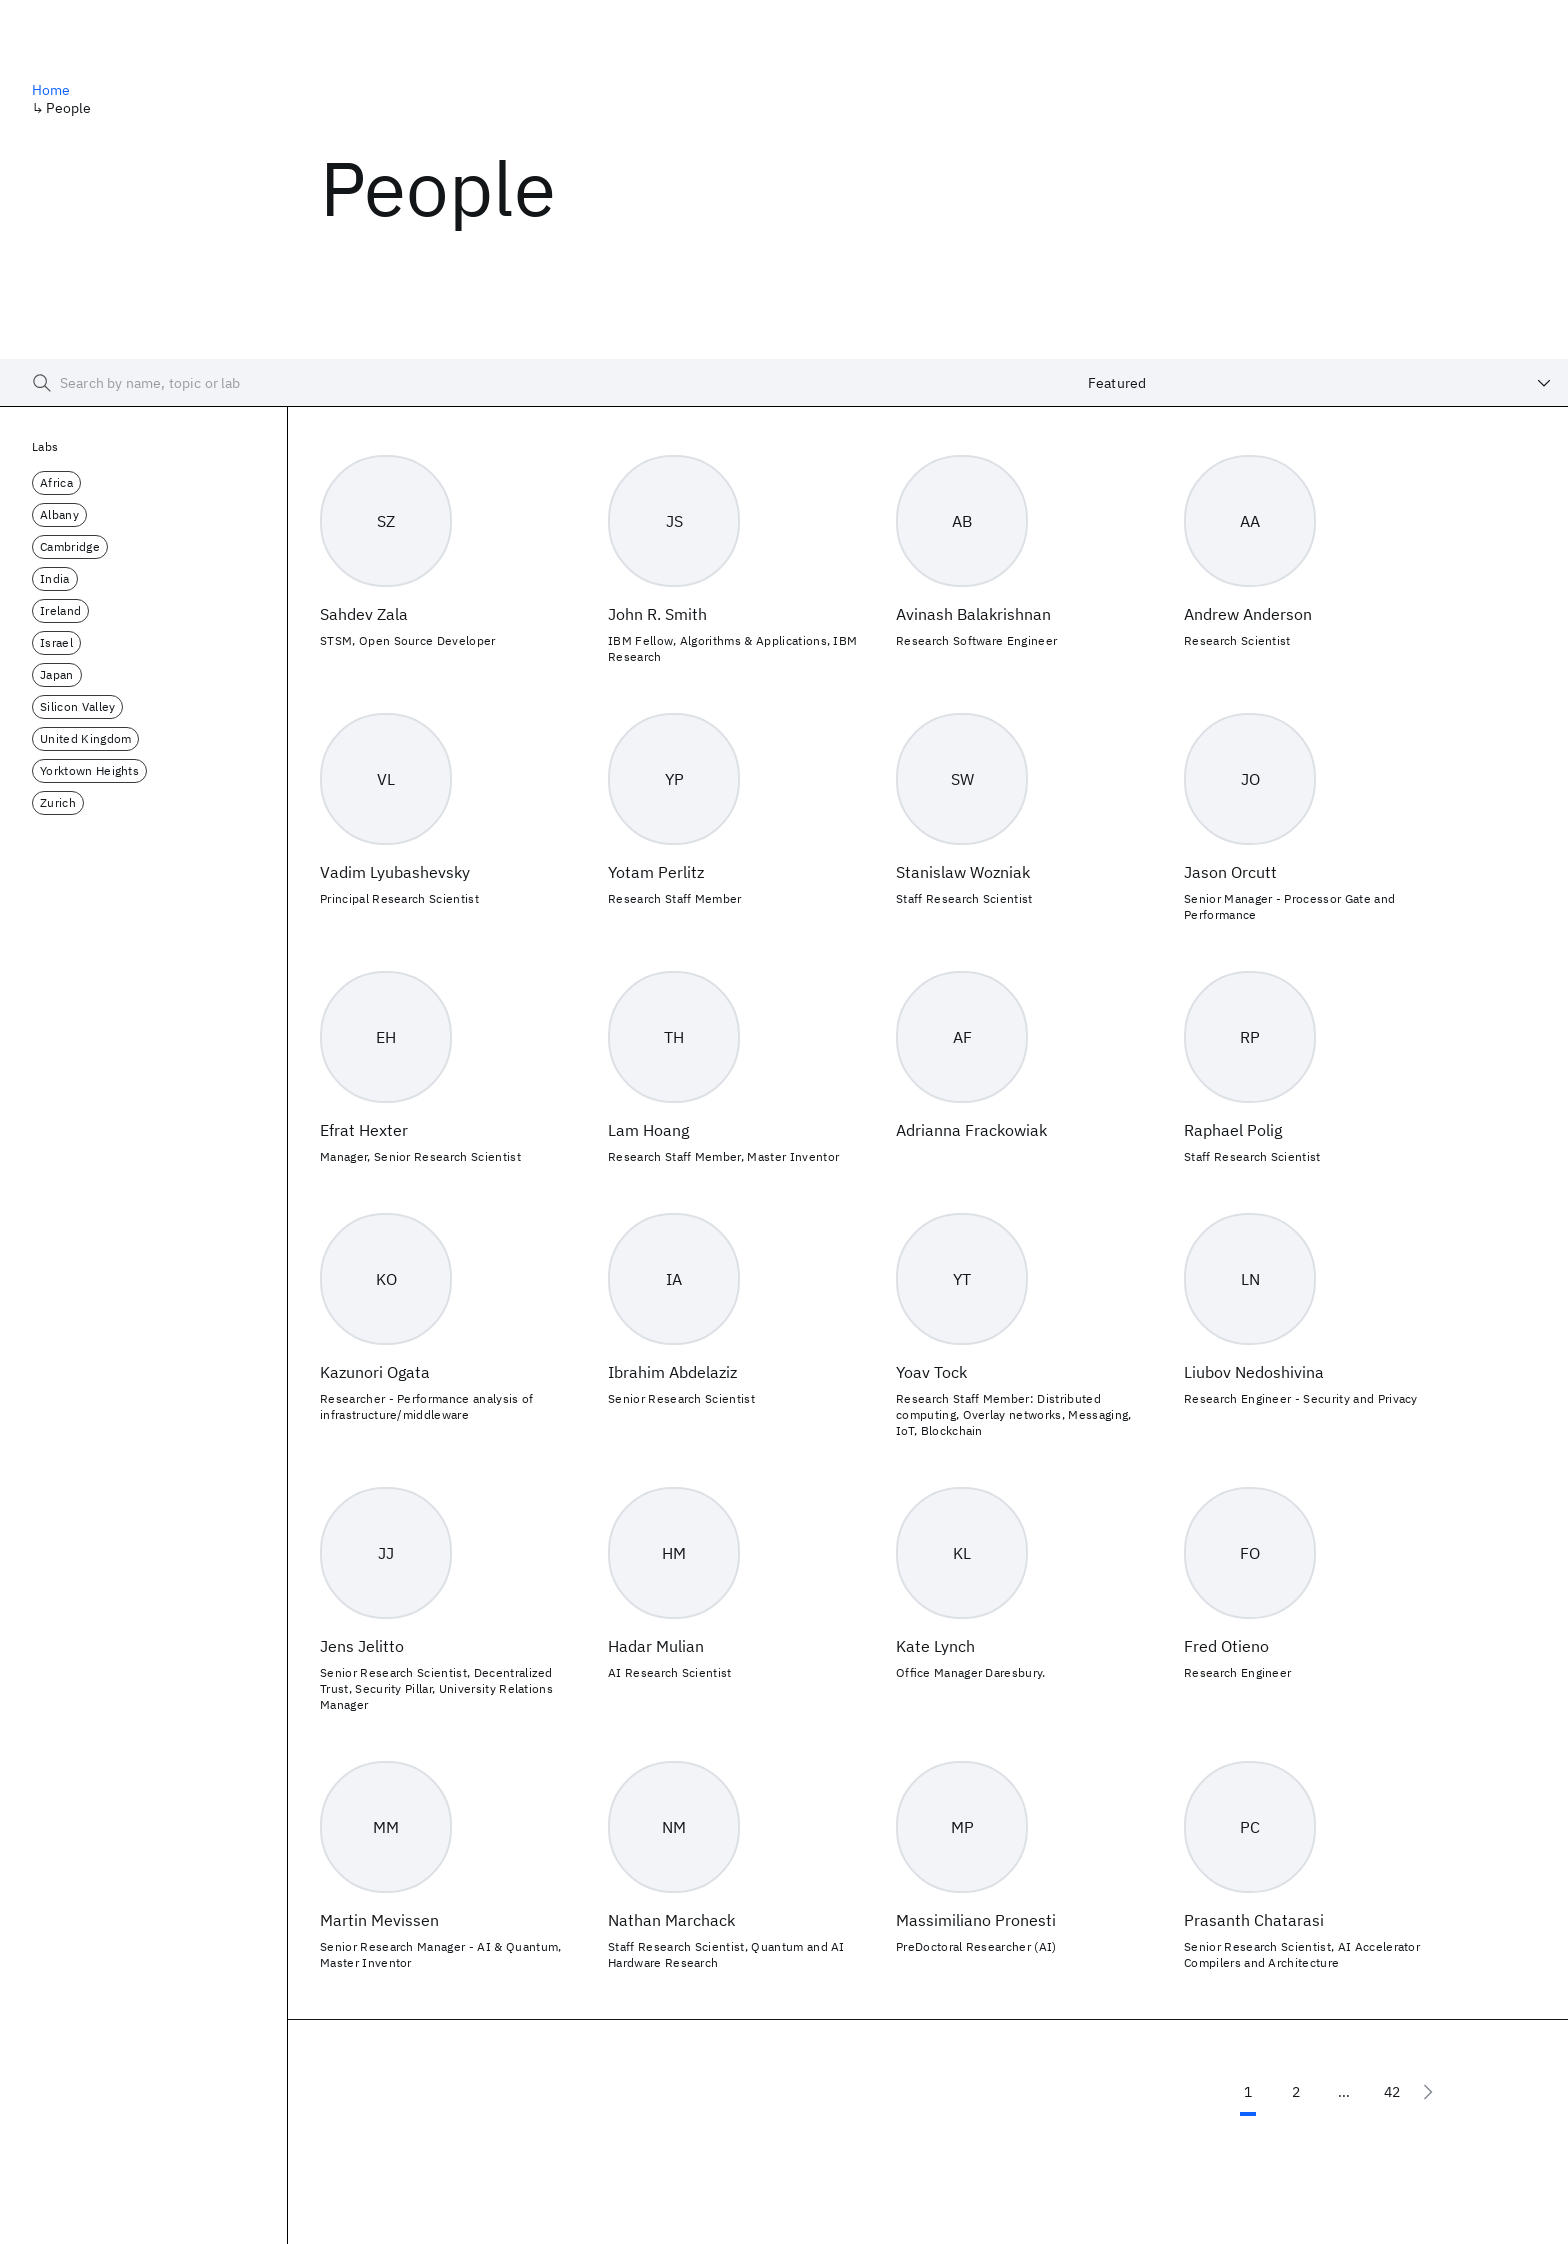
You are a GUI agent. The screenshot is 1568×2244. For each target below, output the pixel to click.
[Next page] (1428, 2092)
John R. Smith (657, 614)
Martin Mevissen (379, 1920)
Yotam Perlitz (656, 872)
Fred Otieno (1226, 1646)
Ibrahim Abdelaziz (672, 1372)
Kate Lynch (935, 1646)
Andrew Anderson (1248, 614)
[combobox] (1320, 383)
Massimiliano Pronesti (976, 1920)
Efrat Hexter (364, 1130)
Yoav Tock (931, 1372)
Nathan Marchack (671, 1920)
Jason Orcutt (1230, 872)
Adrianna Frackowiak (971, 1130)
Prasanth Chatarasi (1254, 1920)
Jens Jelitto (362, 1646)
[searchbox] (536, 383)
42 (1392, 2092)
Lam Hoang (648, 1130)
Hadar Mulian (656, 1646)
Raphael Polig (1233, 1130)
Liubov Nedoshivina (1254, 1372)
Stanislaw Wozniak (963, 872)
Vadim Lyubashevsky (395, 872)
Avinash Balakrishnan (973, 614)
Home (51, 90)
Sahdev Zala (364, 614)
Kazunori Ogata (375, 1372)
